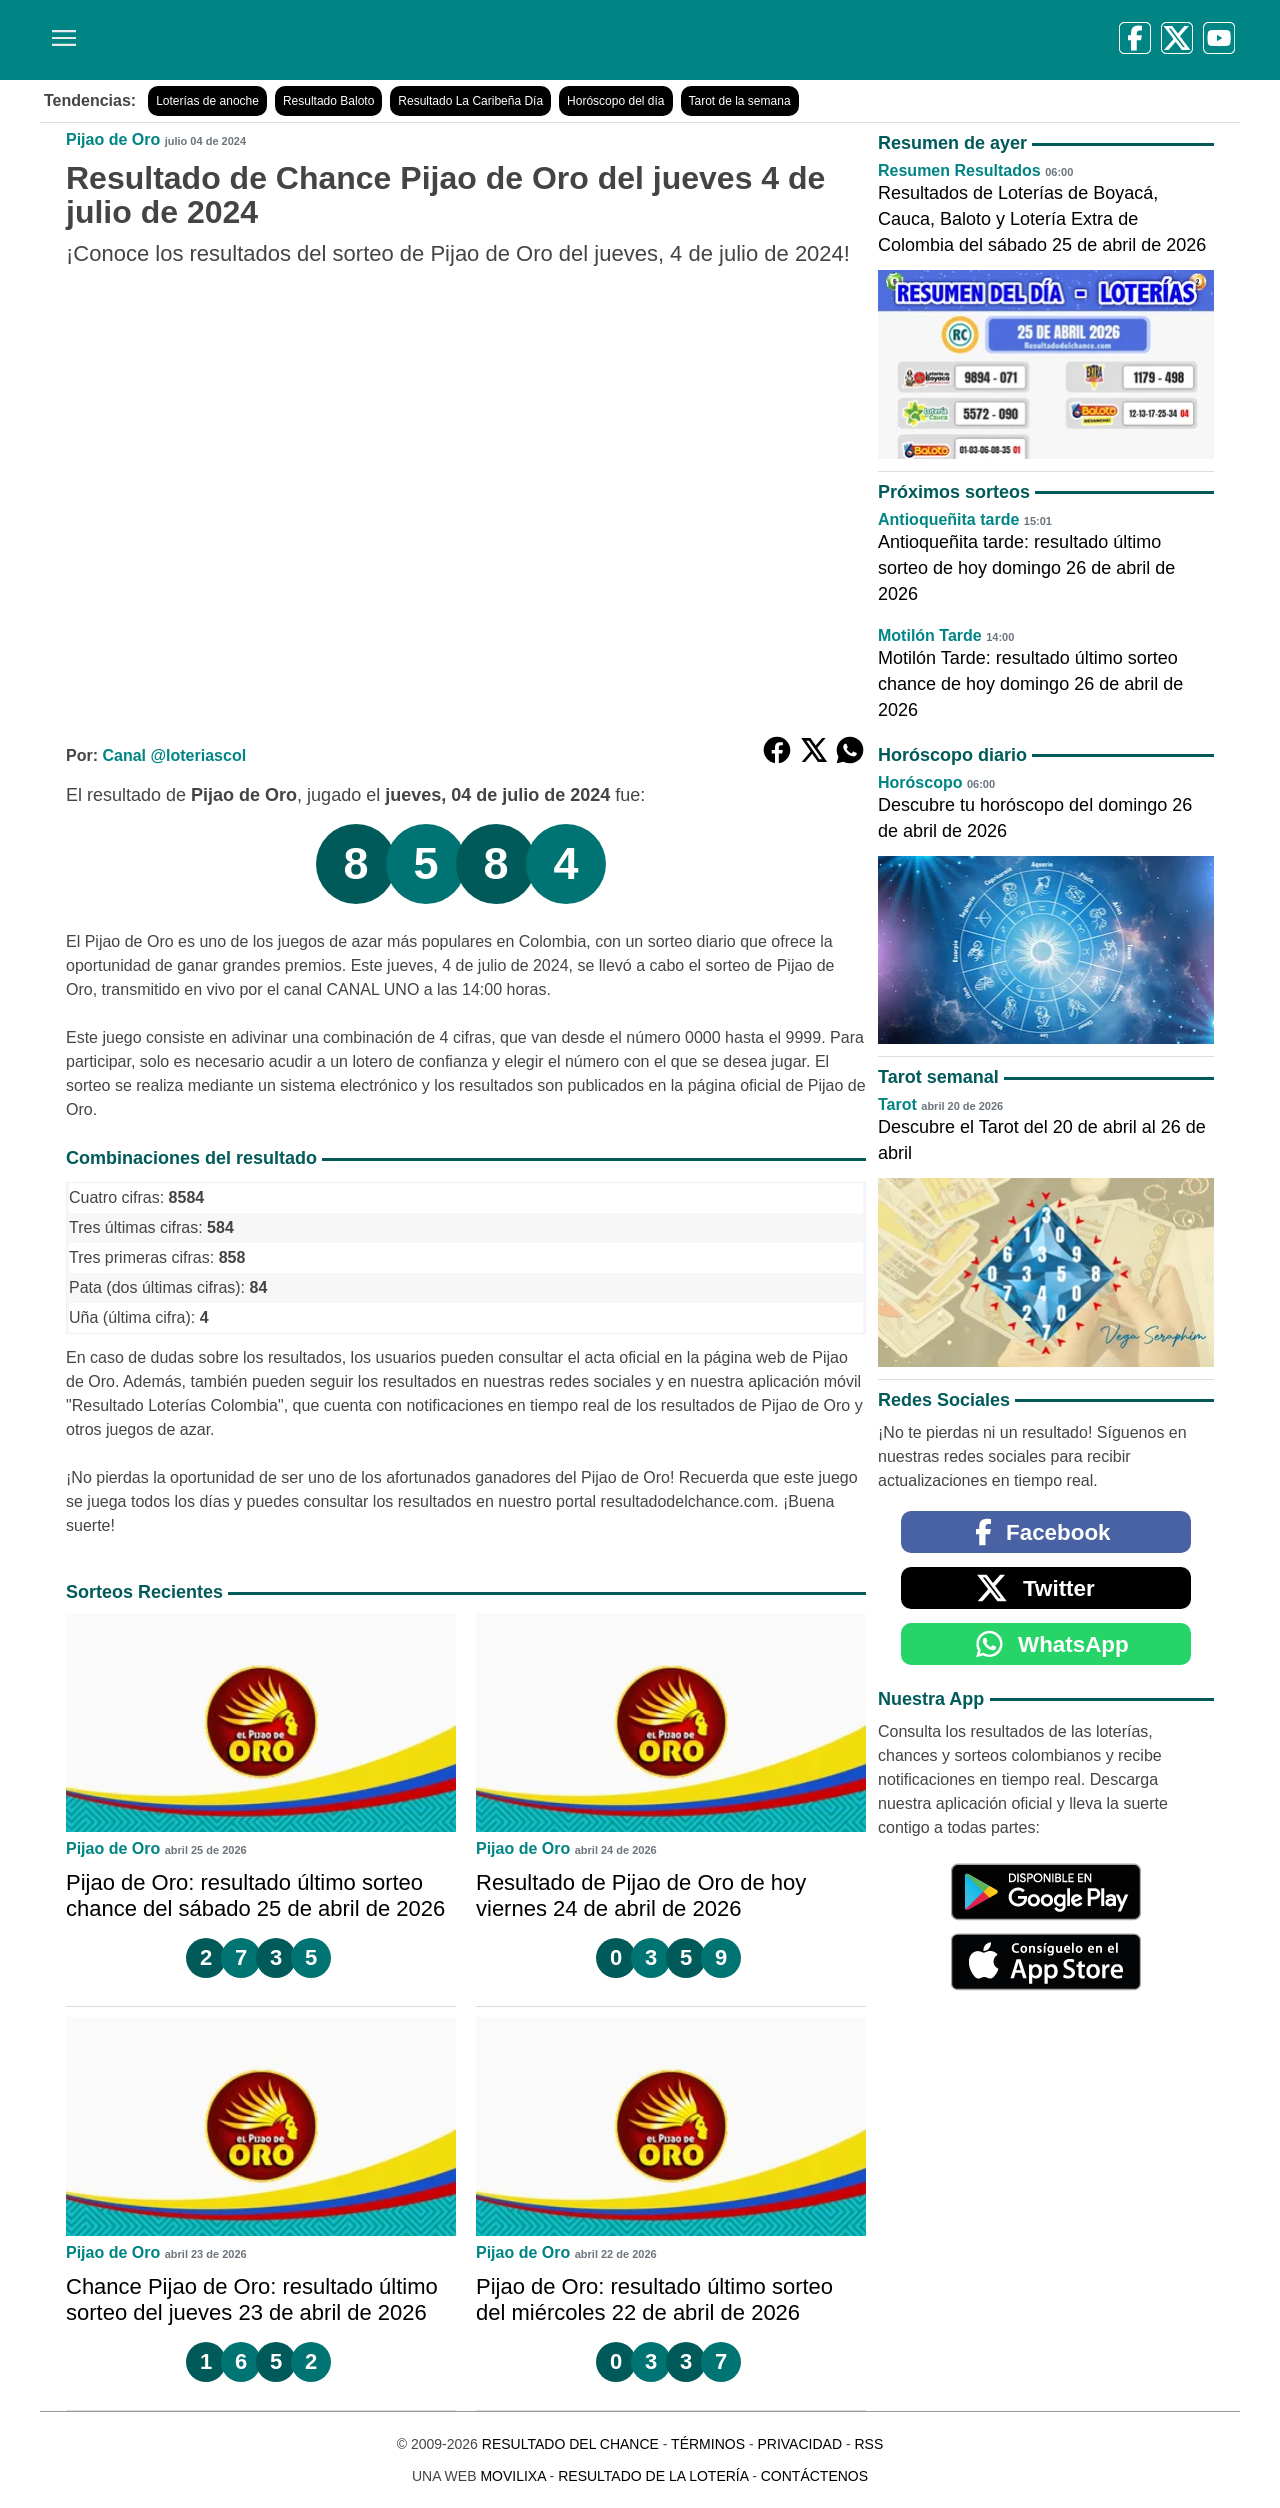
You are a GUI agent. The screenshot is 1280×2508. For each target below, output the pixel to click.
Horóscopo (920, 782)
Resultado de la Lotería (653, 2476)
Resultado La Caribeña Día (470, 101)
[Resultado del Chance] (329, 40)
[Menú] (60, 30)
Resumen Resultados (959, 170)
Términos (708, 2444)
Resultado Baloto (328, 101)
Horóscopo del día (615, 101)
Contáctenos (814, 2476)
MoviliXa (512, 2476)
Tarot (897, 1104)
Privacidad (799, 2444)
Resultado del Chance (570, 2444)
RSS (868, 2444)
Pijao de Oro (113, 139)
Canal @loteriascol (174, 755)
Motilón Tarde (930, 635)
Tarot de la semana (740, 101)
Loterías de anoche (207, 101)
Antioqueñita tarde (948, 519)
